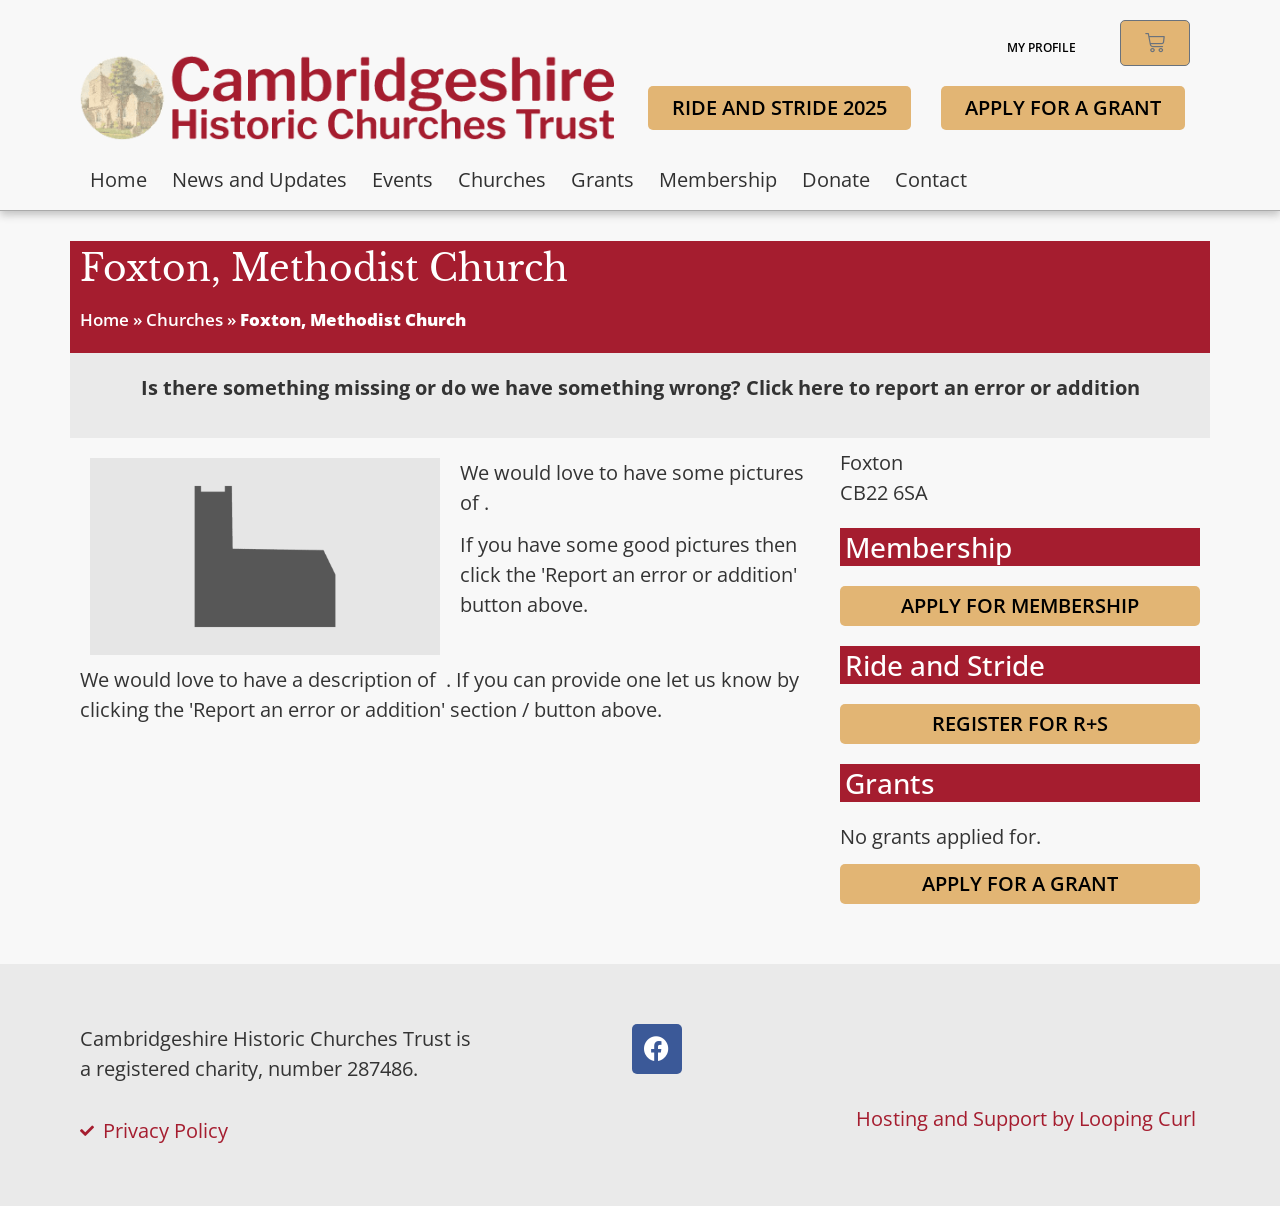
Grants (602, 179)
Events (402, 179)
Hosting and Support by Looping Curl (1026, 1118)
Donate (836, 179)
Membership (718, 179)
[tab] (640, 388)
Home (118, 179)
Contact (931, 179)
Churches (502, 179)
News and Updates (259, 179)
